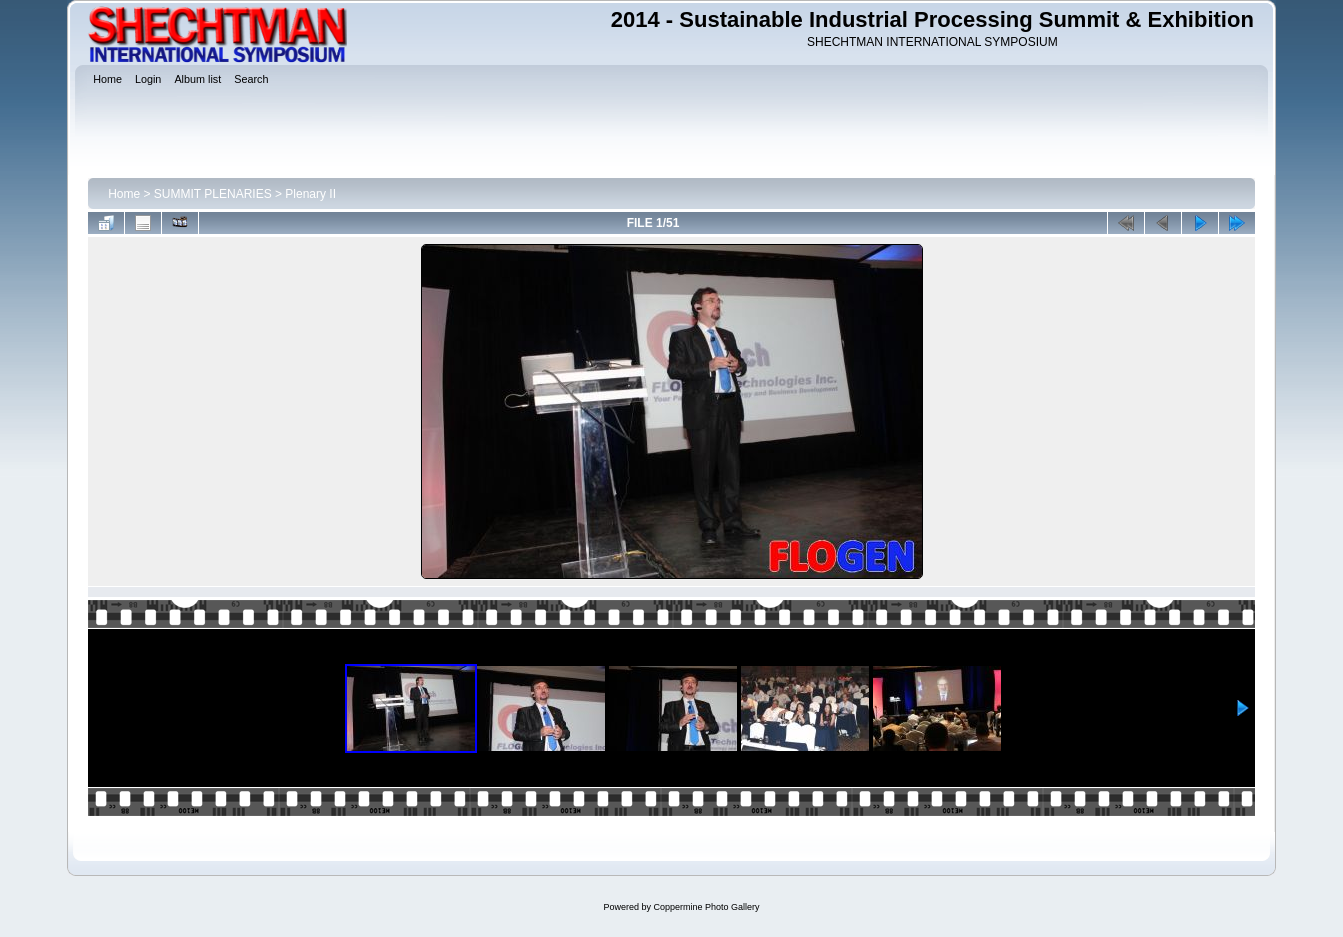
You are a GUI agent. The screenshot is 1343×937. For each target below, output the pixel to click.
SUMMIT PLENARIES (213, 194)
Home (124, 194)
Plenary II (310, 194)
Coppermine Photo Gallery (706, 907)
